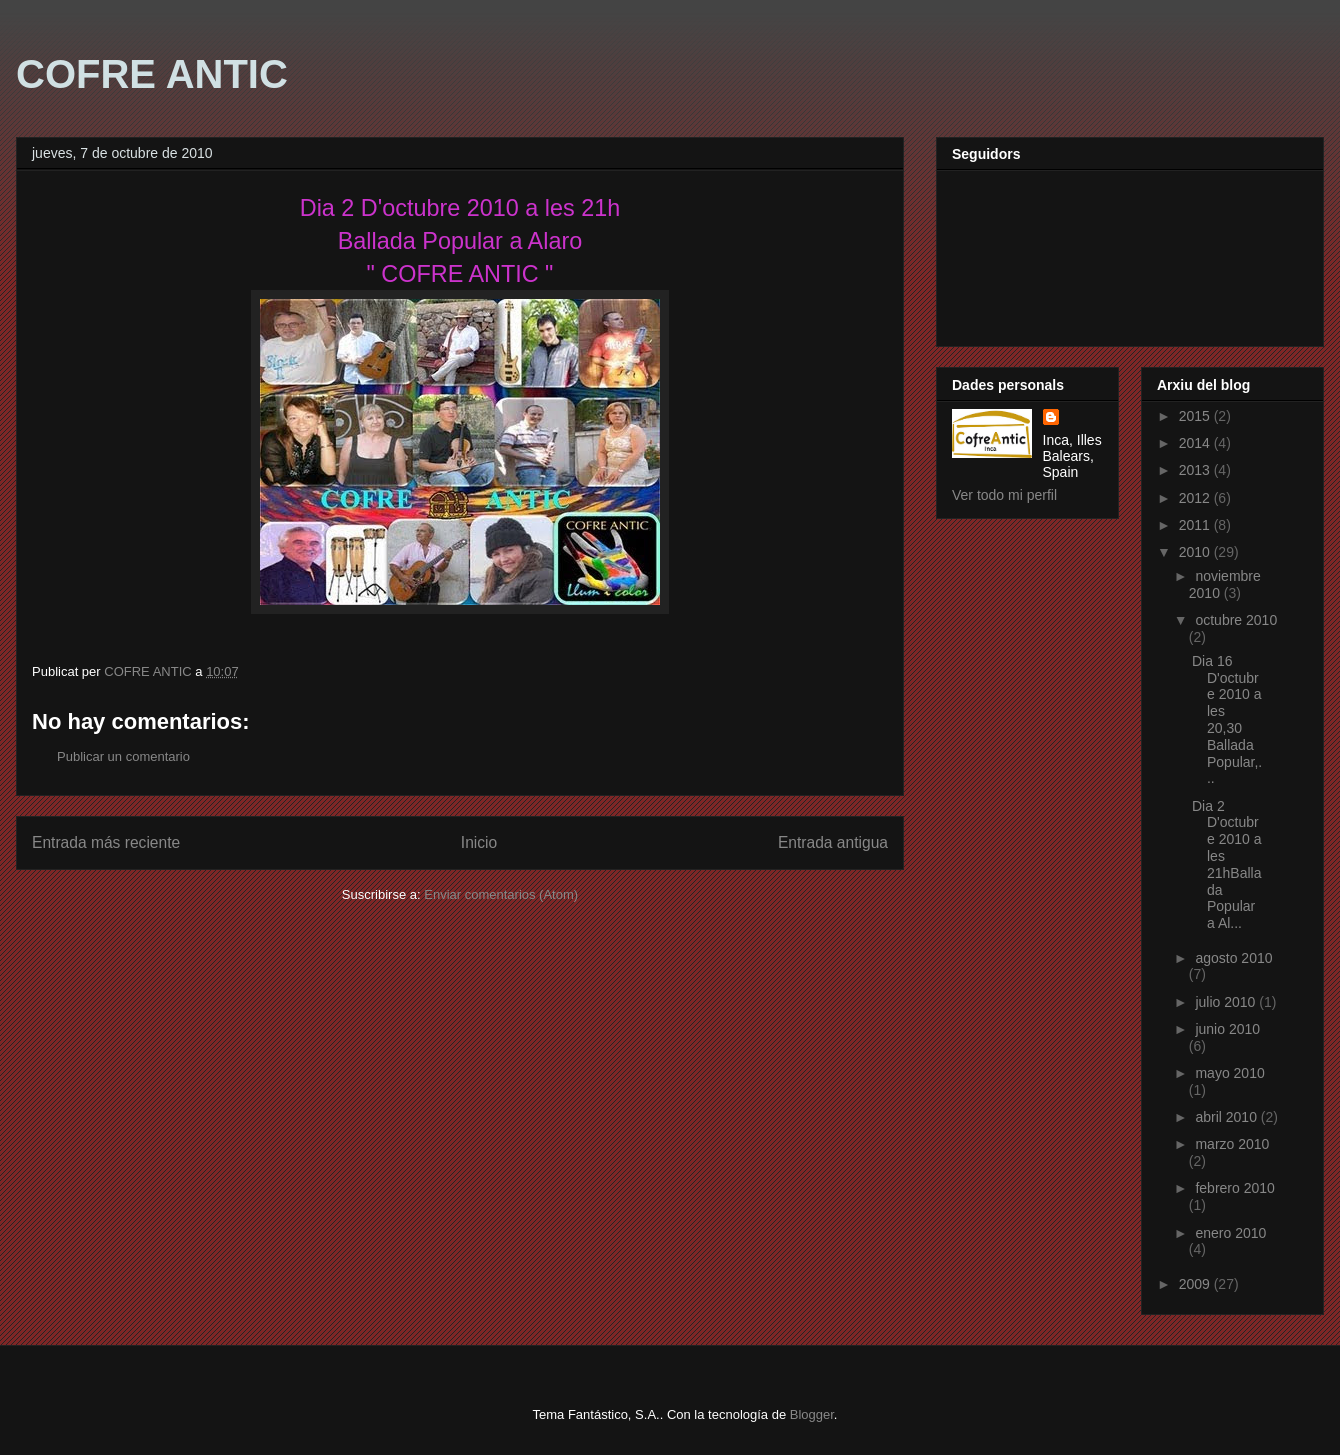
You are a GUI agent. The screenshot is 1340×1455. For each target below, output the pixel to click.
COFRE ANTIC (152, 74)
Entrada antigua (833, 842)
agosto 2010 (1233, 958)
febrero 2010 (1234, 1188)
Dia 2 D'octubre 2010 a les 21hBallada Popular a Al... (1227, 865)
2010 (1196, 552)
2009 (1196, 1284)
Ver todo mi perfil (1004, 495)
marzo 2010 (1232, 1144)
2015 (1196, 416)
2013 (1196, 470)
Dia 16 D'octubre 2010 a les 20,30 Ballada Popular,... (1227, 720)
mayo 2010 (1229, 1073)
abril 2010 (1227, 1117)
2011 (1196, 525)
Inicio (479, 842)
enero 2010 (1230, 1233)
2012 (1196, 498)
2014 (1196, 443)
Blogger (812, 1414)
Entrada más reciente (106, 842)
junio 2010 (1227, 1029)
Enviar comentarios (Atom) (501, 894)
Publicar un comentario (123, 756)
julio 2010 (1227, 1002)
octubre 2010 (1236, 620)
